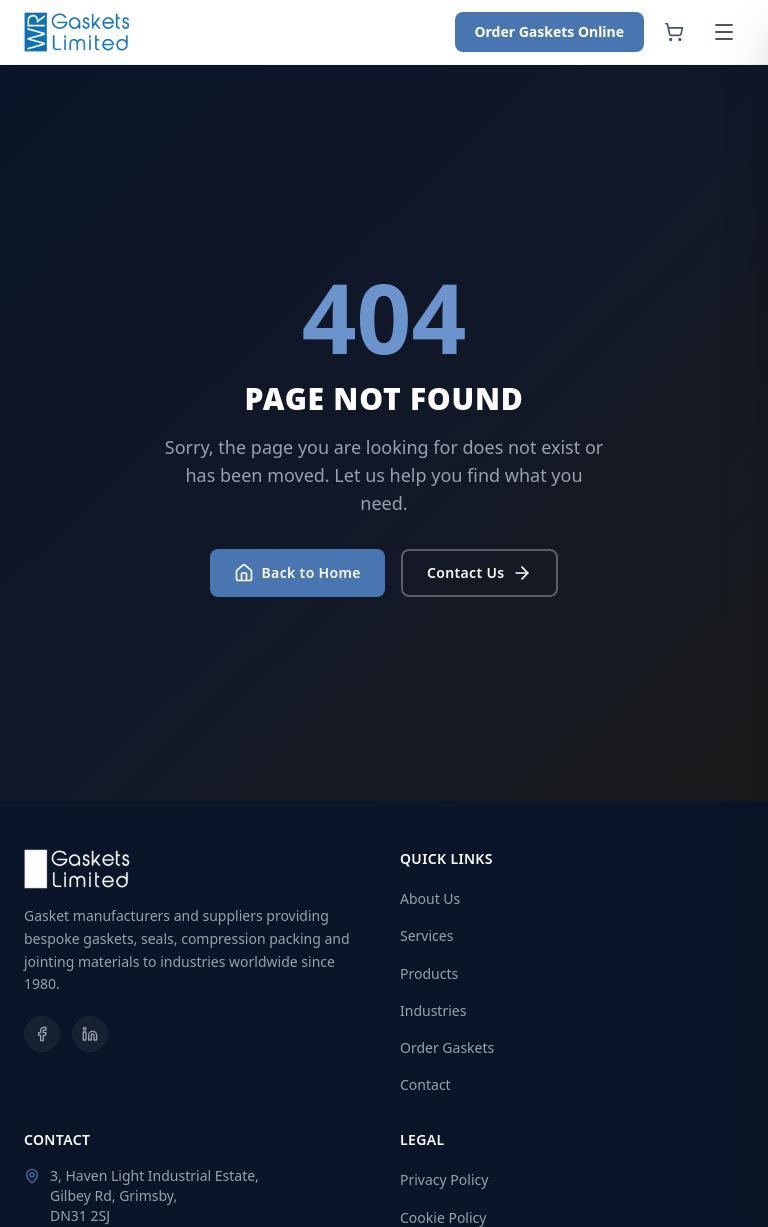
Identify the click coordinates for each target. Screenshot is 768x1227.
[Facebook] (42, 1034)
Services (426, 935)
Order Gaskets (447, 1047)
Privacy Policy (444, 1179)
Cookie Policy (443, 1217)
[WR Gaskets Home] (77, 32)
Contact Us (480, 573)
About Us (430, 898)
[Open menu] (724, 32)
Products (429, 973)
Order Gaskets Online (549, 31)
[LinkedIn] (90, 1034)
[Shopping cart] (674, 32)
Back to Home (297, 573)
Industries (433, 1010)
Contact (425, 1084)
